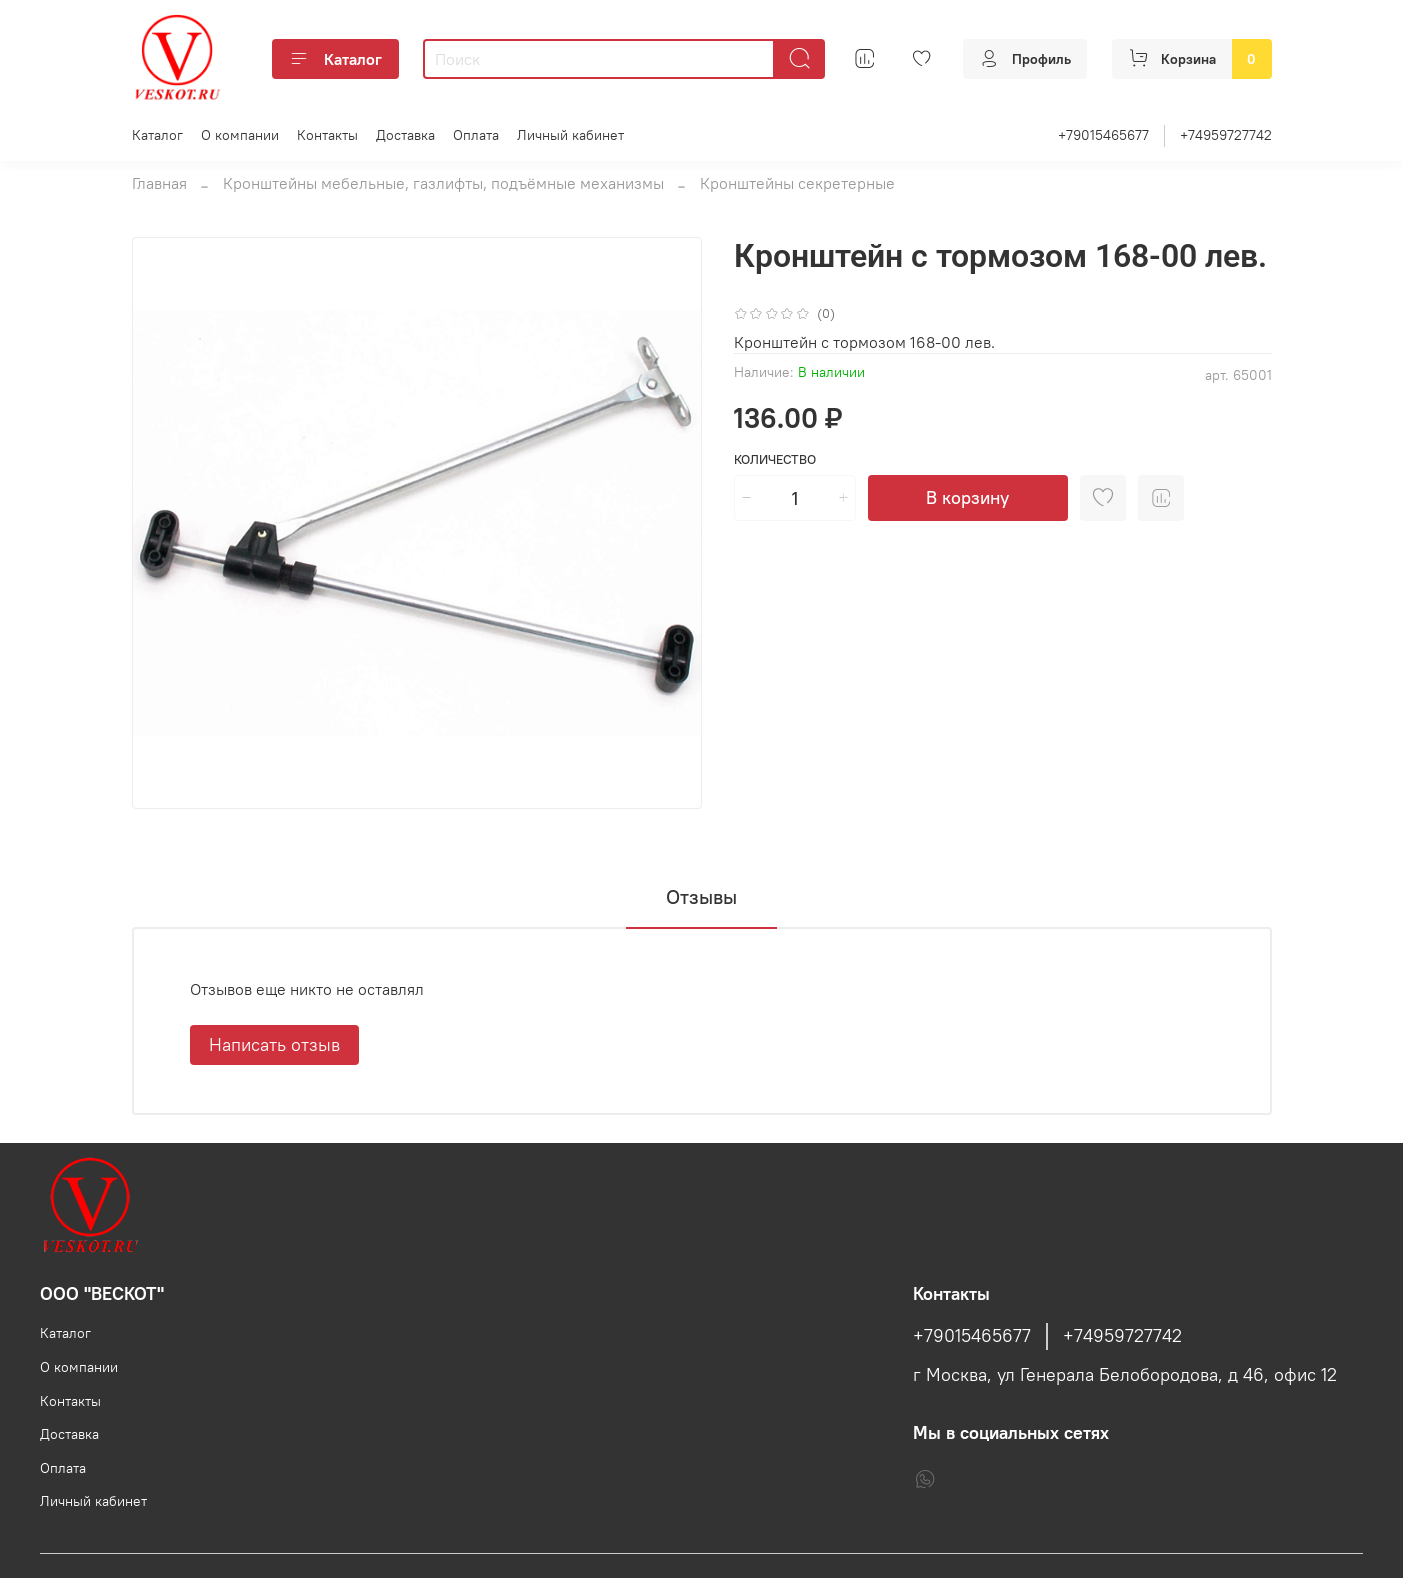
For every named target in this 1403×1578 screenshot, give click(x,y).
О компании (240, 135)
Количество (775, 459)
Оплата (476, 135)
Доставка (405, 135)
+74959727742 (1226, 135)
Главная (159, 183)
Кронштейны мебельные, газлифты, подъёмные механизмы (443, 183)
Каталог (335, 59)
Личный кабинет (570, 135)
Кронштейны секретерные (797, 183)
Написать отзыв (274, 1044)
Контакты (327, 135)
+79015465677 (1103, 135)
